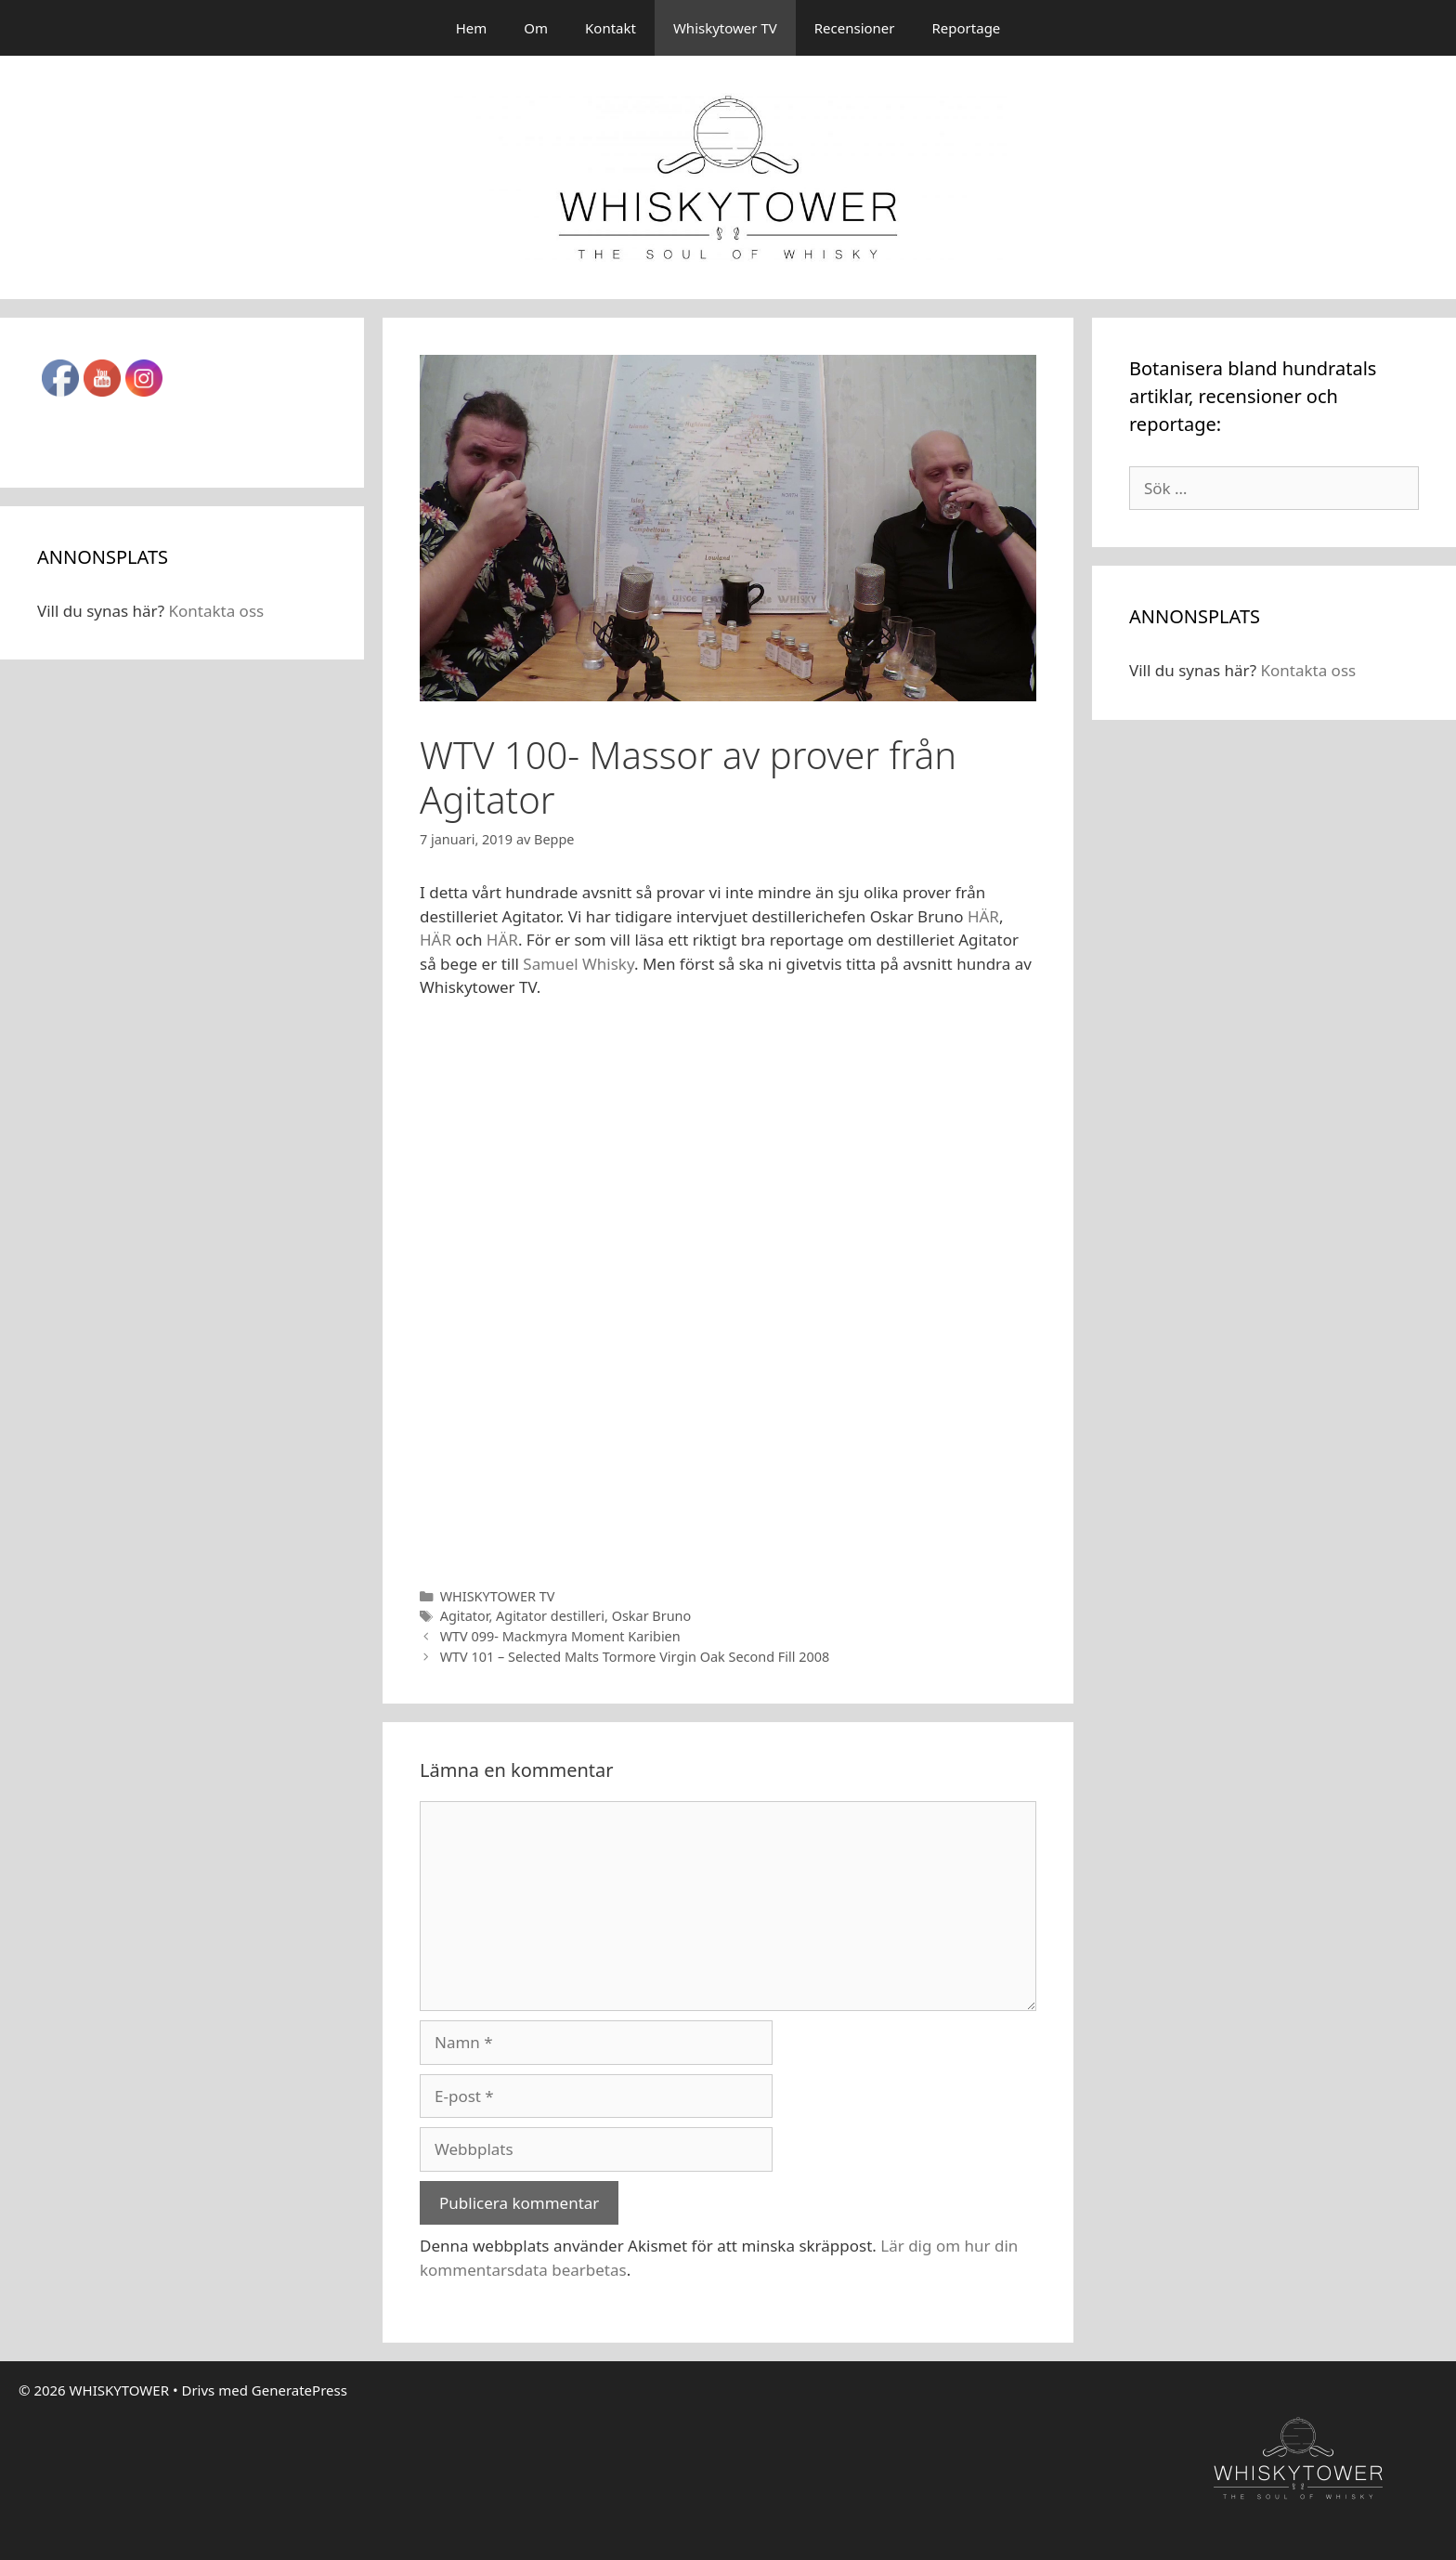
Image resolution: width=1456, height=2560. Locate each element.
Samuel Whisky (576, 963)
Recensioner (854, 28)
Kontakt (610, 28)
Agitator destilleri (550, 1616)
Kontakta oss (216, 610)
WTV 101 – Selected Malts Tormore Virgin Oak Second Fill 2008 (635, 1656)
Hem (472, 28)
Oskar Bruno (652, 1616)
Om (536, 28)
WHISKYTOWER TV (497, 1596)
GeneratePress (299, 2390)
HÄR (983, 916)
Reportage (966, 28)
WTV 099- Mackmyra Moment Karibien (560, 1636)
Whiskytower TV (725, 28)
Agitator (464, 1616)
